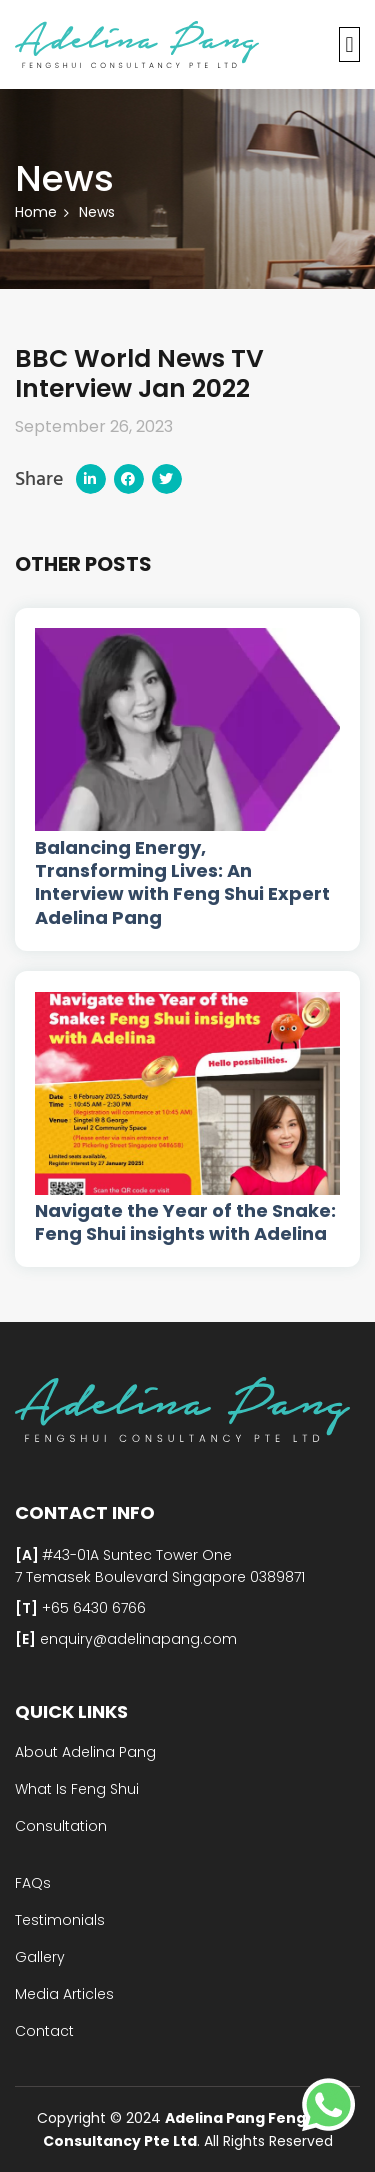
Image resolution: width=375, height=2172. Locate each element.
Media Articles (64, 1994)
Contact (44, 2031)
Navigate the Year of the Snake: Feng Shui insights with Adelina (185, 1222)
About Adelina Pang (85, 1752)
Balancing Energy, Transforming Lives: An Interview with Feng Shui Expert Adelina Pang (182, 883)
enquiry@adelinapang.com (136, 1639)
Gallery (40, 1957)
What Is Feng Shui (77, 1789)
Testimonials (60, 1920)
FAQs (33, 1883)
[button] (349, 44)
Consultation (61, 1826)
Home (36, 212)
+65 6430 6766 (92, 1608)
